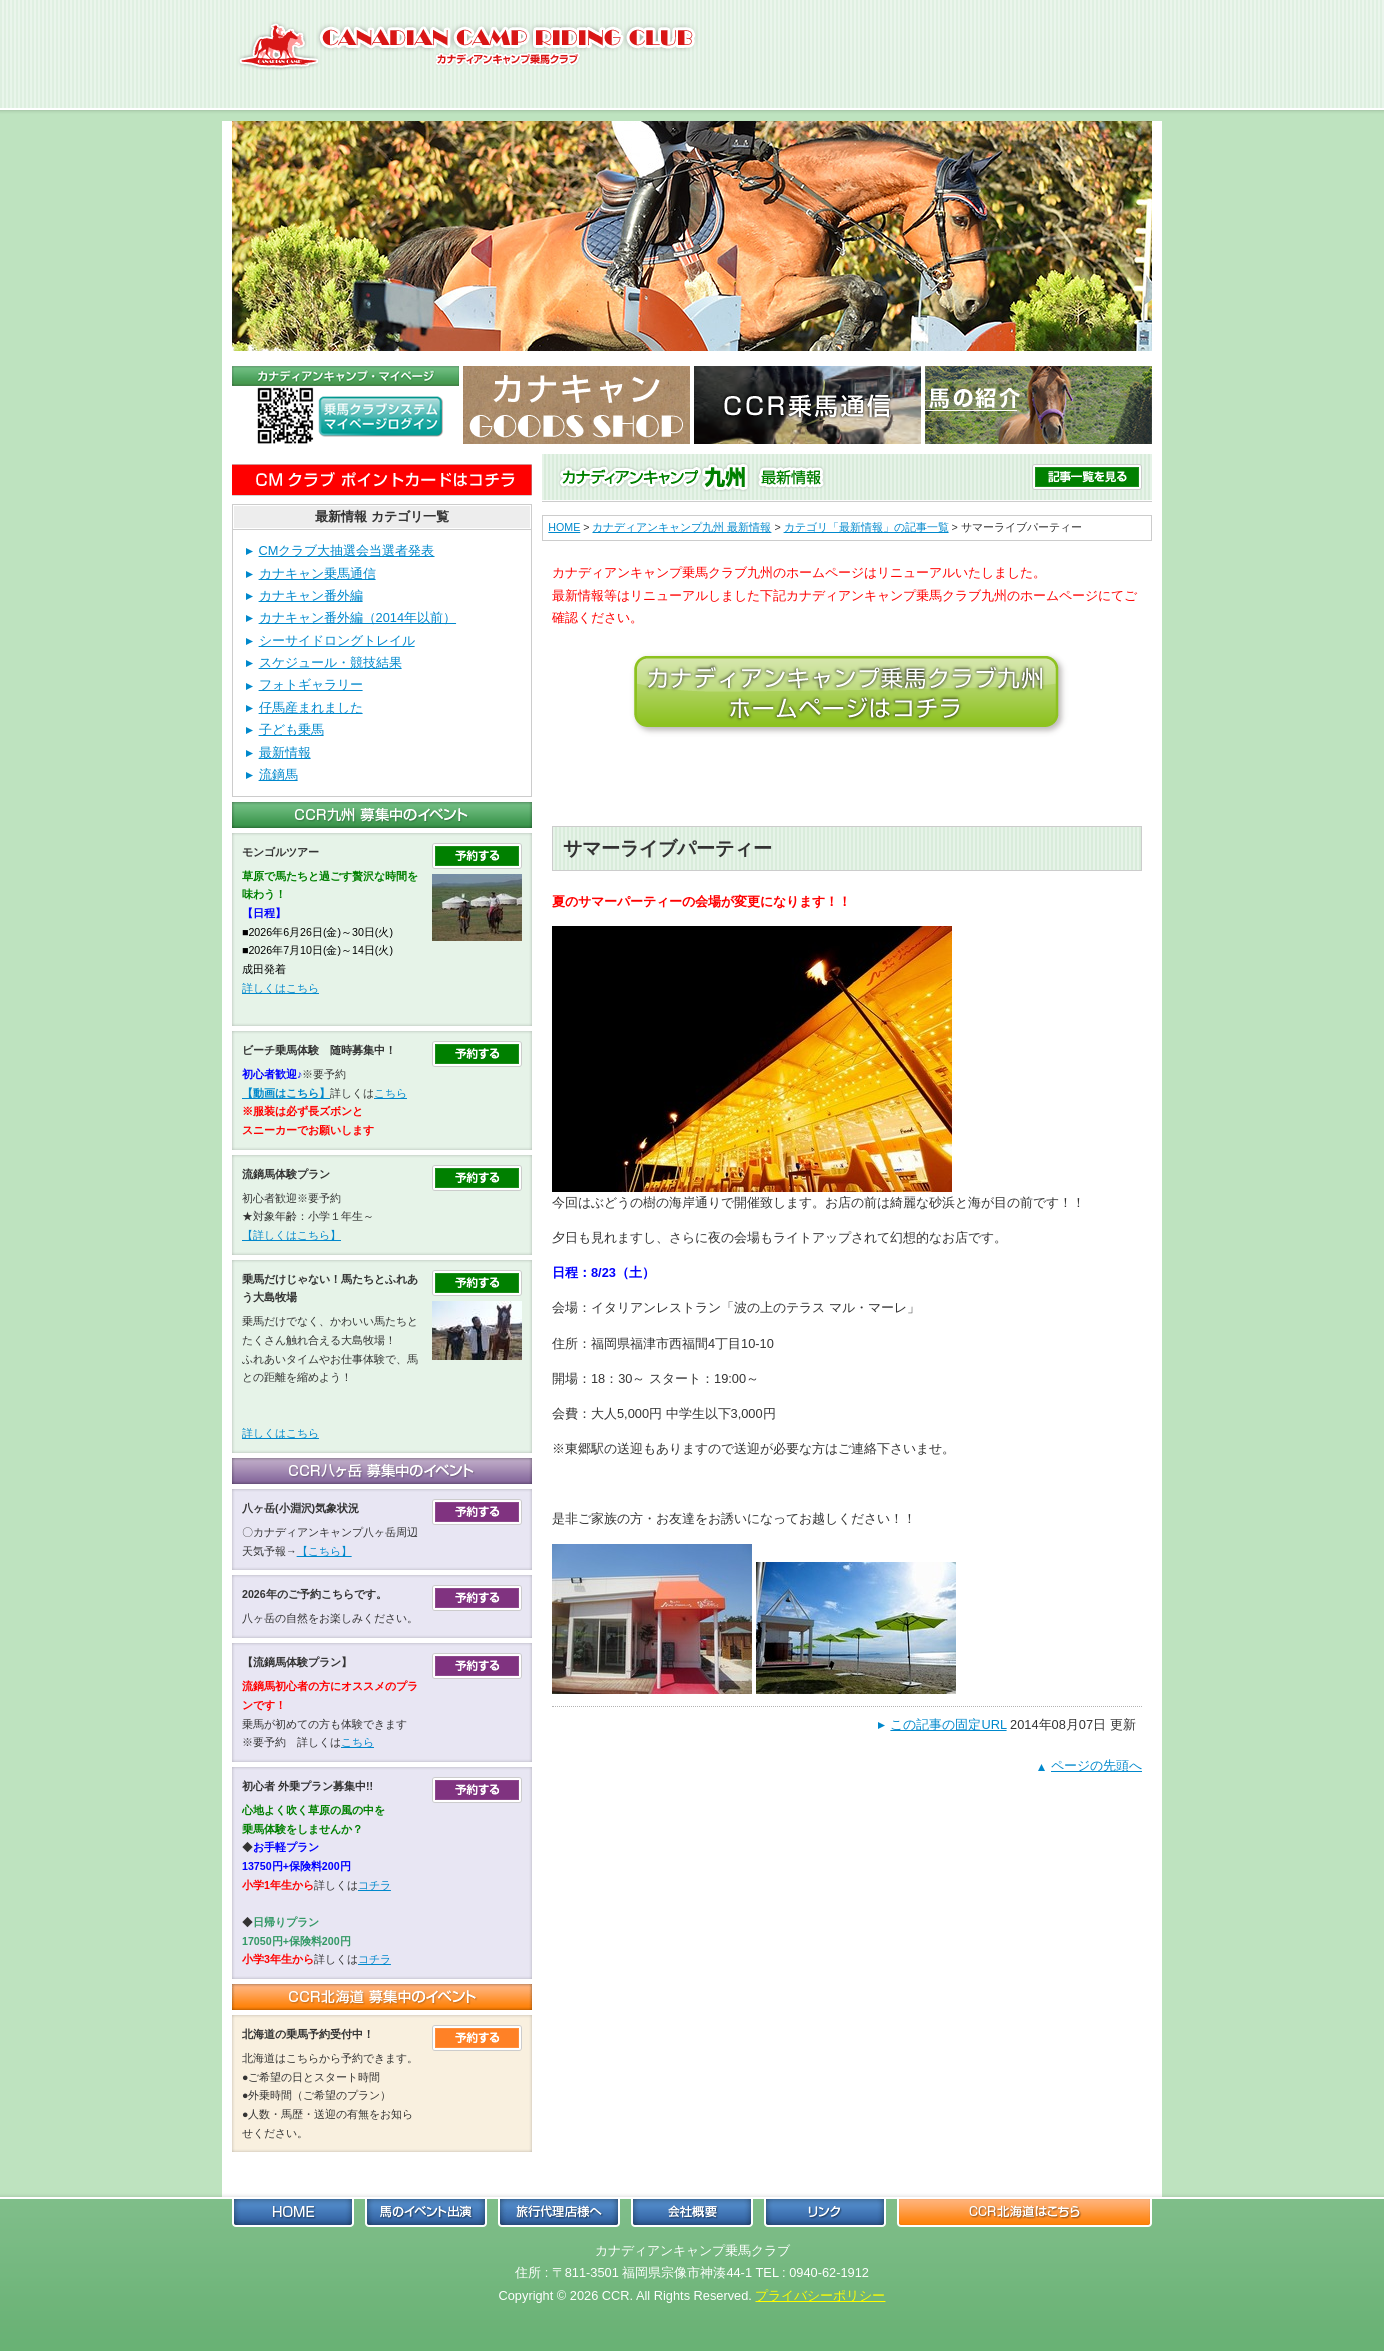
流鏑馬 (278, 774)
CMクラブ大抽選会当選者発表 (347, 550)
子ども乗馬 (291, 729)
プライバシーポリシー (820, 2295)
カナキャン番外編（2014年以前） (357, 617)
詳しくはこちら (280, 988)
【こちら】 (324, 1551)
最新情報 (285, 752)
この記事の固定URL (948, 1724)
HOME (564, 527)
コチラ (374, 1885)
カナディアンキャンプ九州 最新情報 (681, 527)
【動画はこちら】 (286, 1093)
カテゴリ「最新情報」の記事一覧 (866, 527)
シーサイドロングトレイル (337, 640)
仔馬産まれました (311, 707)
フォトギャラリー (311, 684)
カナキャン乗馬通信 (317, 573)
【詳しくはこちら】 (291, 1235)
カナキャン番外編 (311, 595)
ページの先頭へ (1096, 1765)
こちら (390, 1093)
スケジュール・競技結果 (330, 662)
